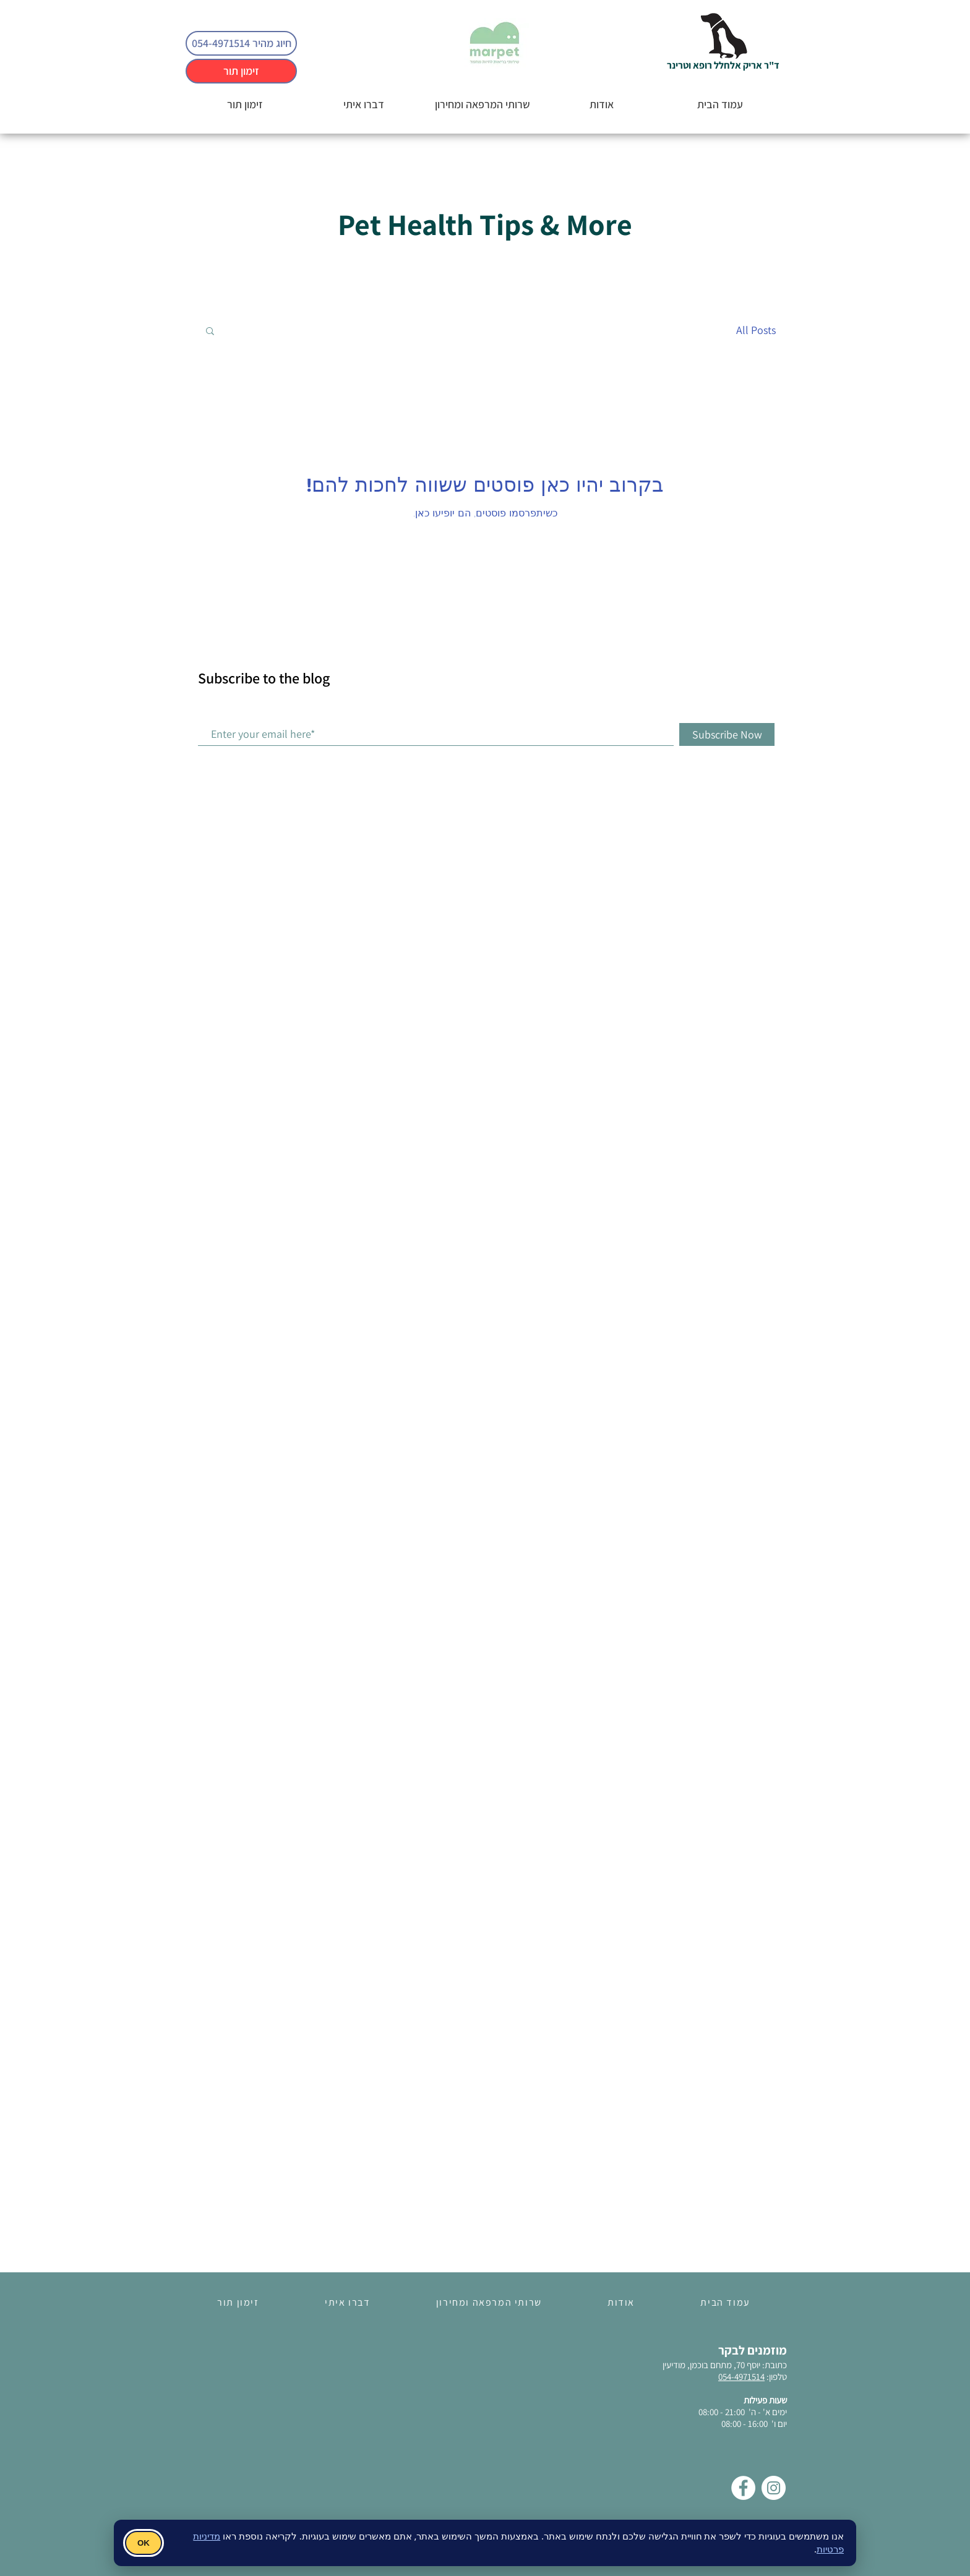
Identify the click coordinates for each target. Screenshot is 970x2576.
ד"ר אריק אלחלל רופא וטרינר (723, 65)
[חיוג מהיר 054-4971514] (241, 43)
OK (143, 2543)
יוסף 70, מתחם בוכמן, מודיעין (711, 2365)
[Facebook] (743, 2488)
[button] (210, 331)
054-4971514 (741, 2376)
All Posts (756, 330)
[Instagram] (774, 2488)
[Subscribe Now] (727, 734)
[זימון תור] (241, 71)
